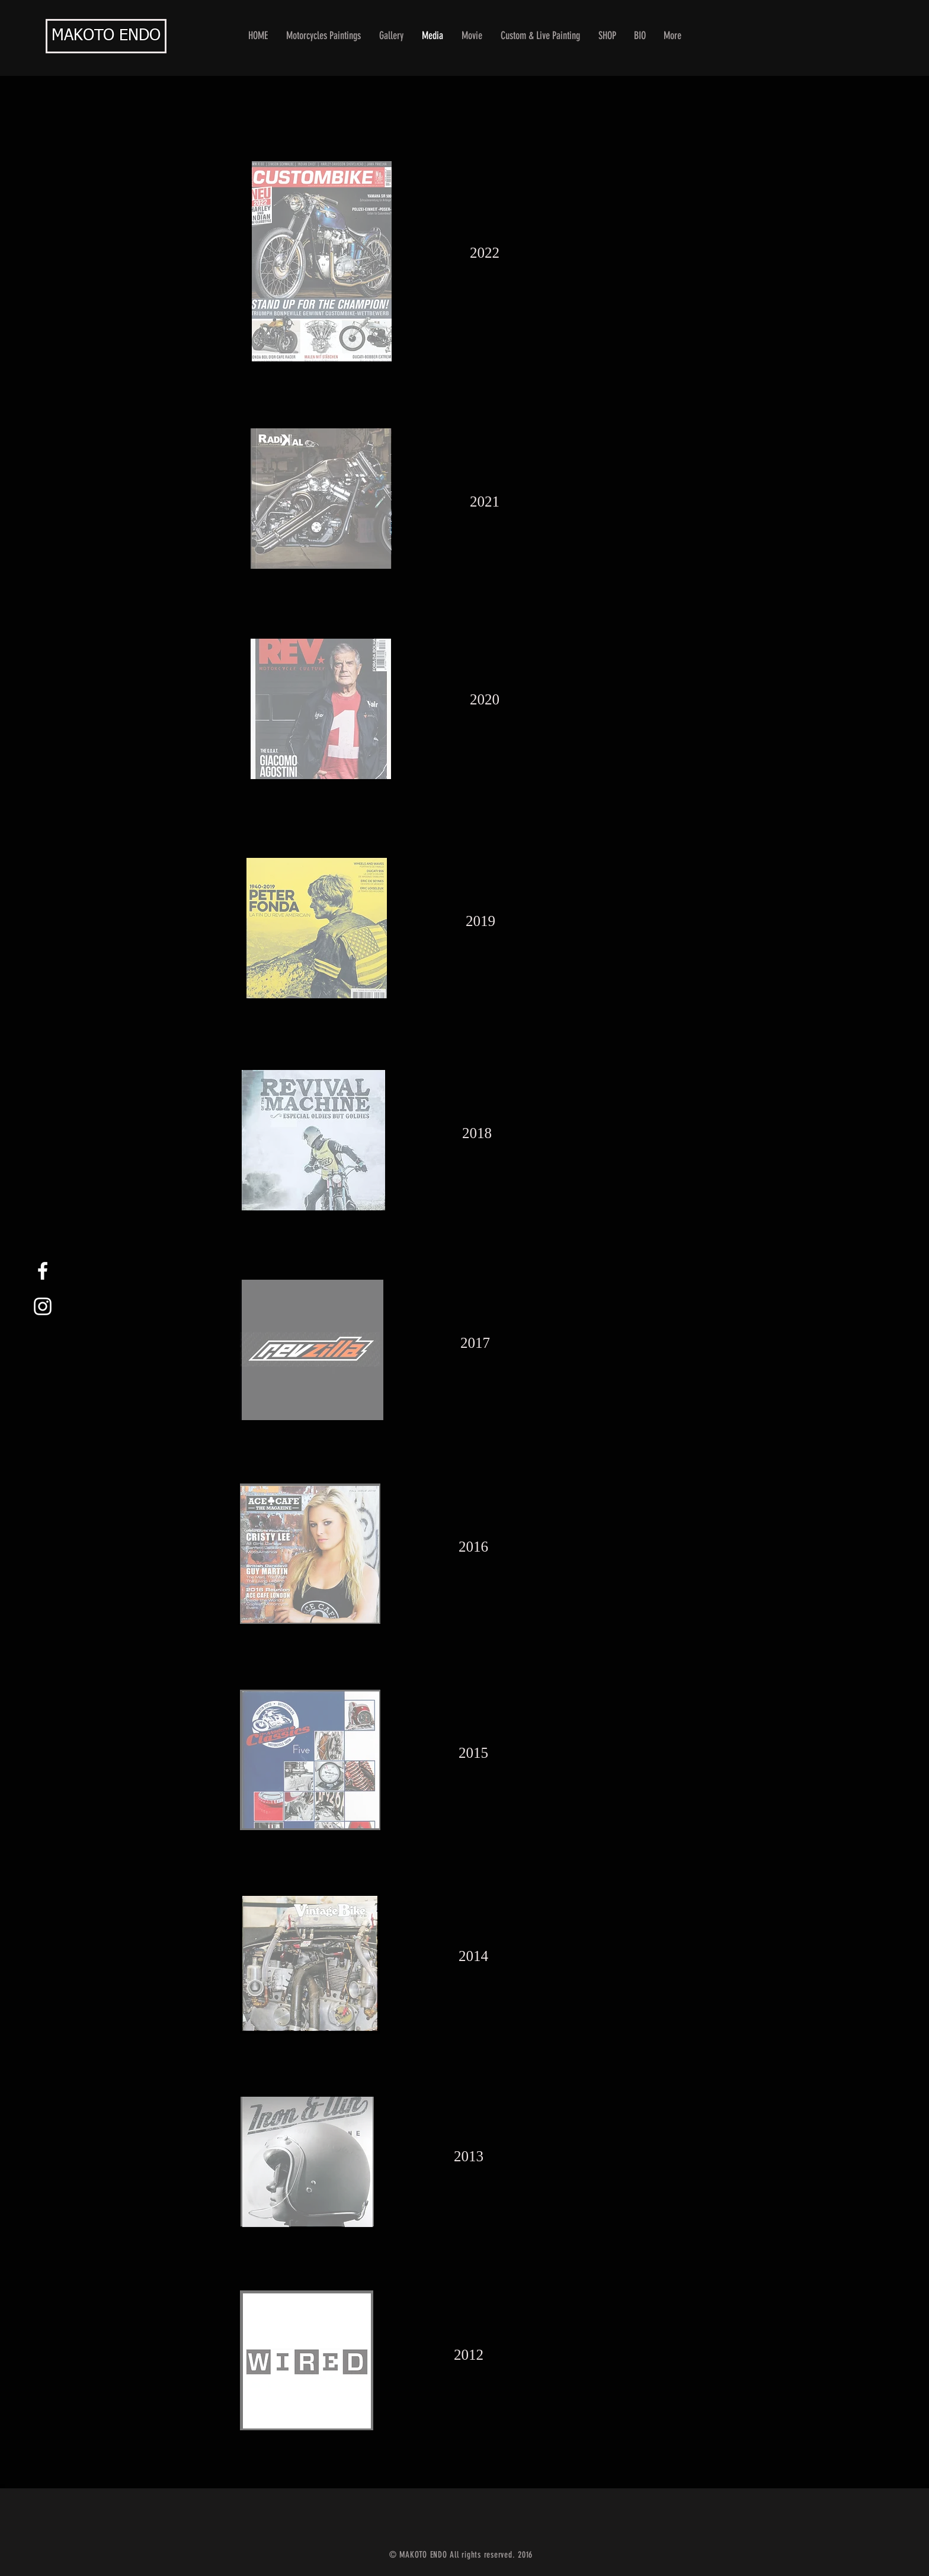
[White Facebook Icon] (43, 1271)
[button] (391, 36)
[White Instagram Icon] (43, 1306)
